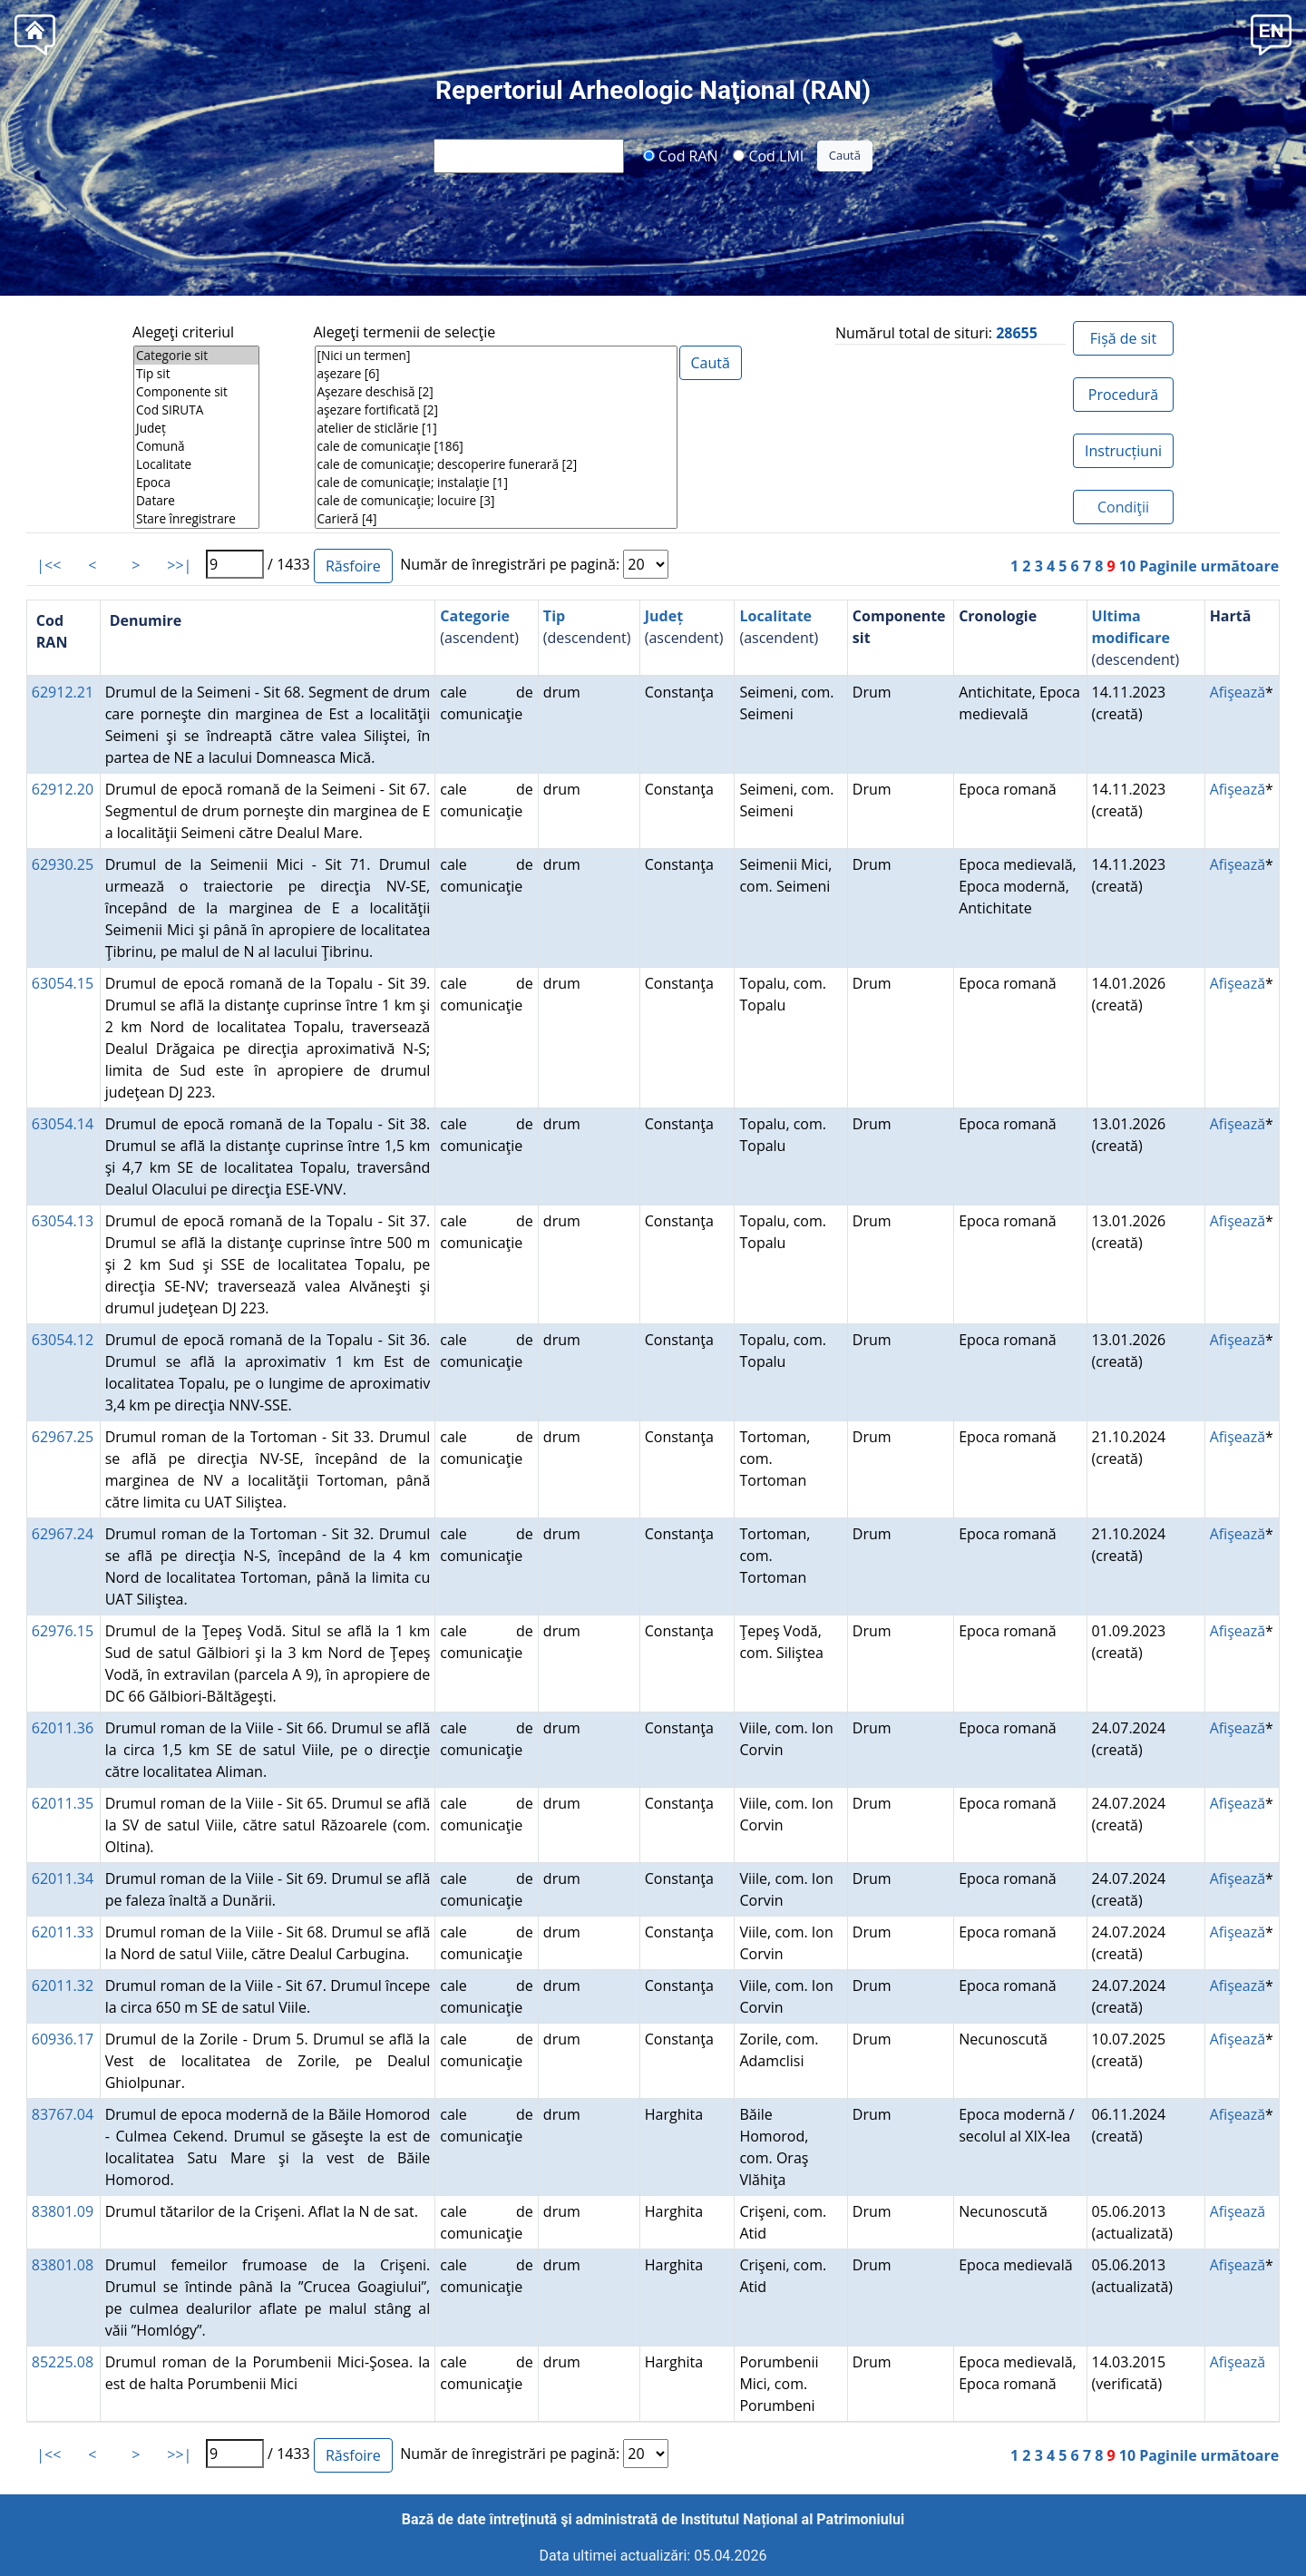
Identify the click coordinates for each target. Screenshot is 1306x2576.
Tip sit (196, 374)
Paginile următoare (1209, 566)
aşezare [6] (496, 374)
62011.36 (62, 1728)
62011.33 (62, 1932)
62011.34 (62, 1878)
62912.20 (62, 789)
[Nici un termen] (496, 355)
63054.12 (62, 1340)
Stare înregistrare (196, 519)
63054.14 (62, 1124)
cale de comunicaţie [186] (496, 446)
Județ (196, 428)
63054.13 (62, 1221)
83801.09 (62, 2211)
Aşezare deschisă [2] (496, 392)
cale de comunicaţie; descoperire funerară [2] (496, 464)
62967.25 (62, 1437)
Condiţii (1123, 507)
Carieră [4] (496, 519)
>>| (179, 565)
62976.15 (62, 1631)
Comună (196, 446)
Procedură (1123, 395)
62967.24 (62, 1534)
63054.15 (62, 983)
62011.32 (62, 1985)
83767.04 (62, 2114)
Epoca (196, 482)
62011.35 (62, 1803)
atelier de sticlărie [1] (496, 428)
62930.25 (62, 864)
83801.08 (62, 2265)
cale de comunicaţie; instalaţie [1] (496, 482)
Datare (196, 501)
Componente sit (196, 392)
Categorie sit (196, 355)
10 (1127, 566)
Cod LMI (768, 155)
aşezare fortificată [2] (496, 410)
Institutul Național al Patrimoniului (792, 2519)
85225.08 (62, 2362)
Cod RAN (680, 155)
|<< (48, 565)
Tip (554, 616)
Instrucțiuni (1123, 451)
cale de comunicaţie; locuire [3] (496, 501)
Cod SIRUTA (196, 410)
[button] (1271, 33)
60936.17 (62, 2039)
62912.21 (62, 692)
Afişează (1237, 692)
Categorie (475, 616)
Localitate (196, 464)
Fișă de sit (1123, 338)
